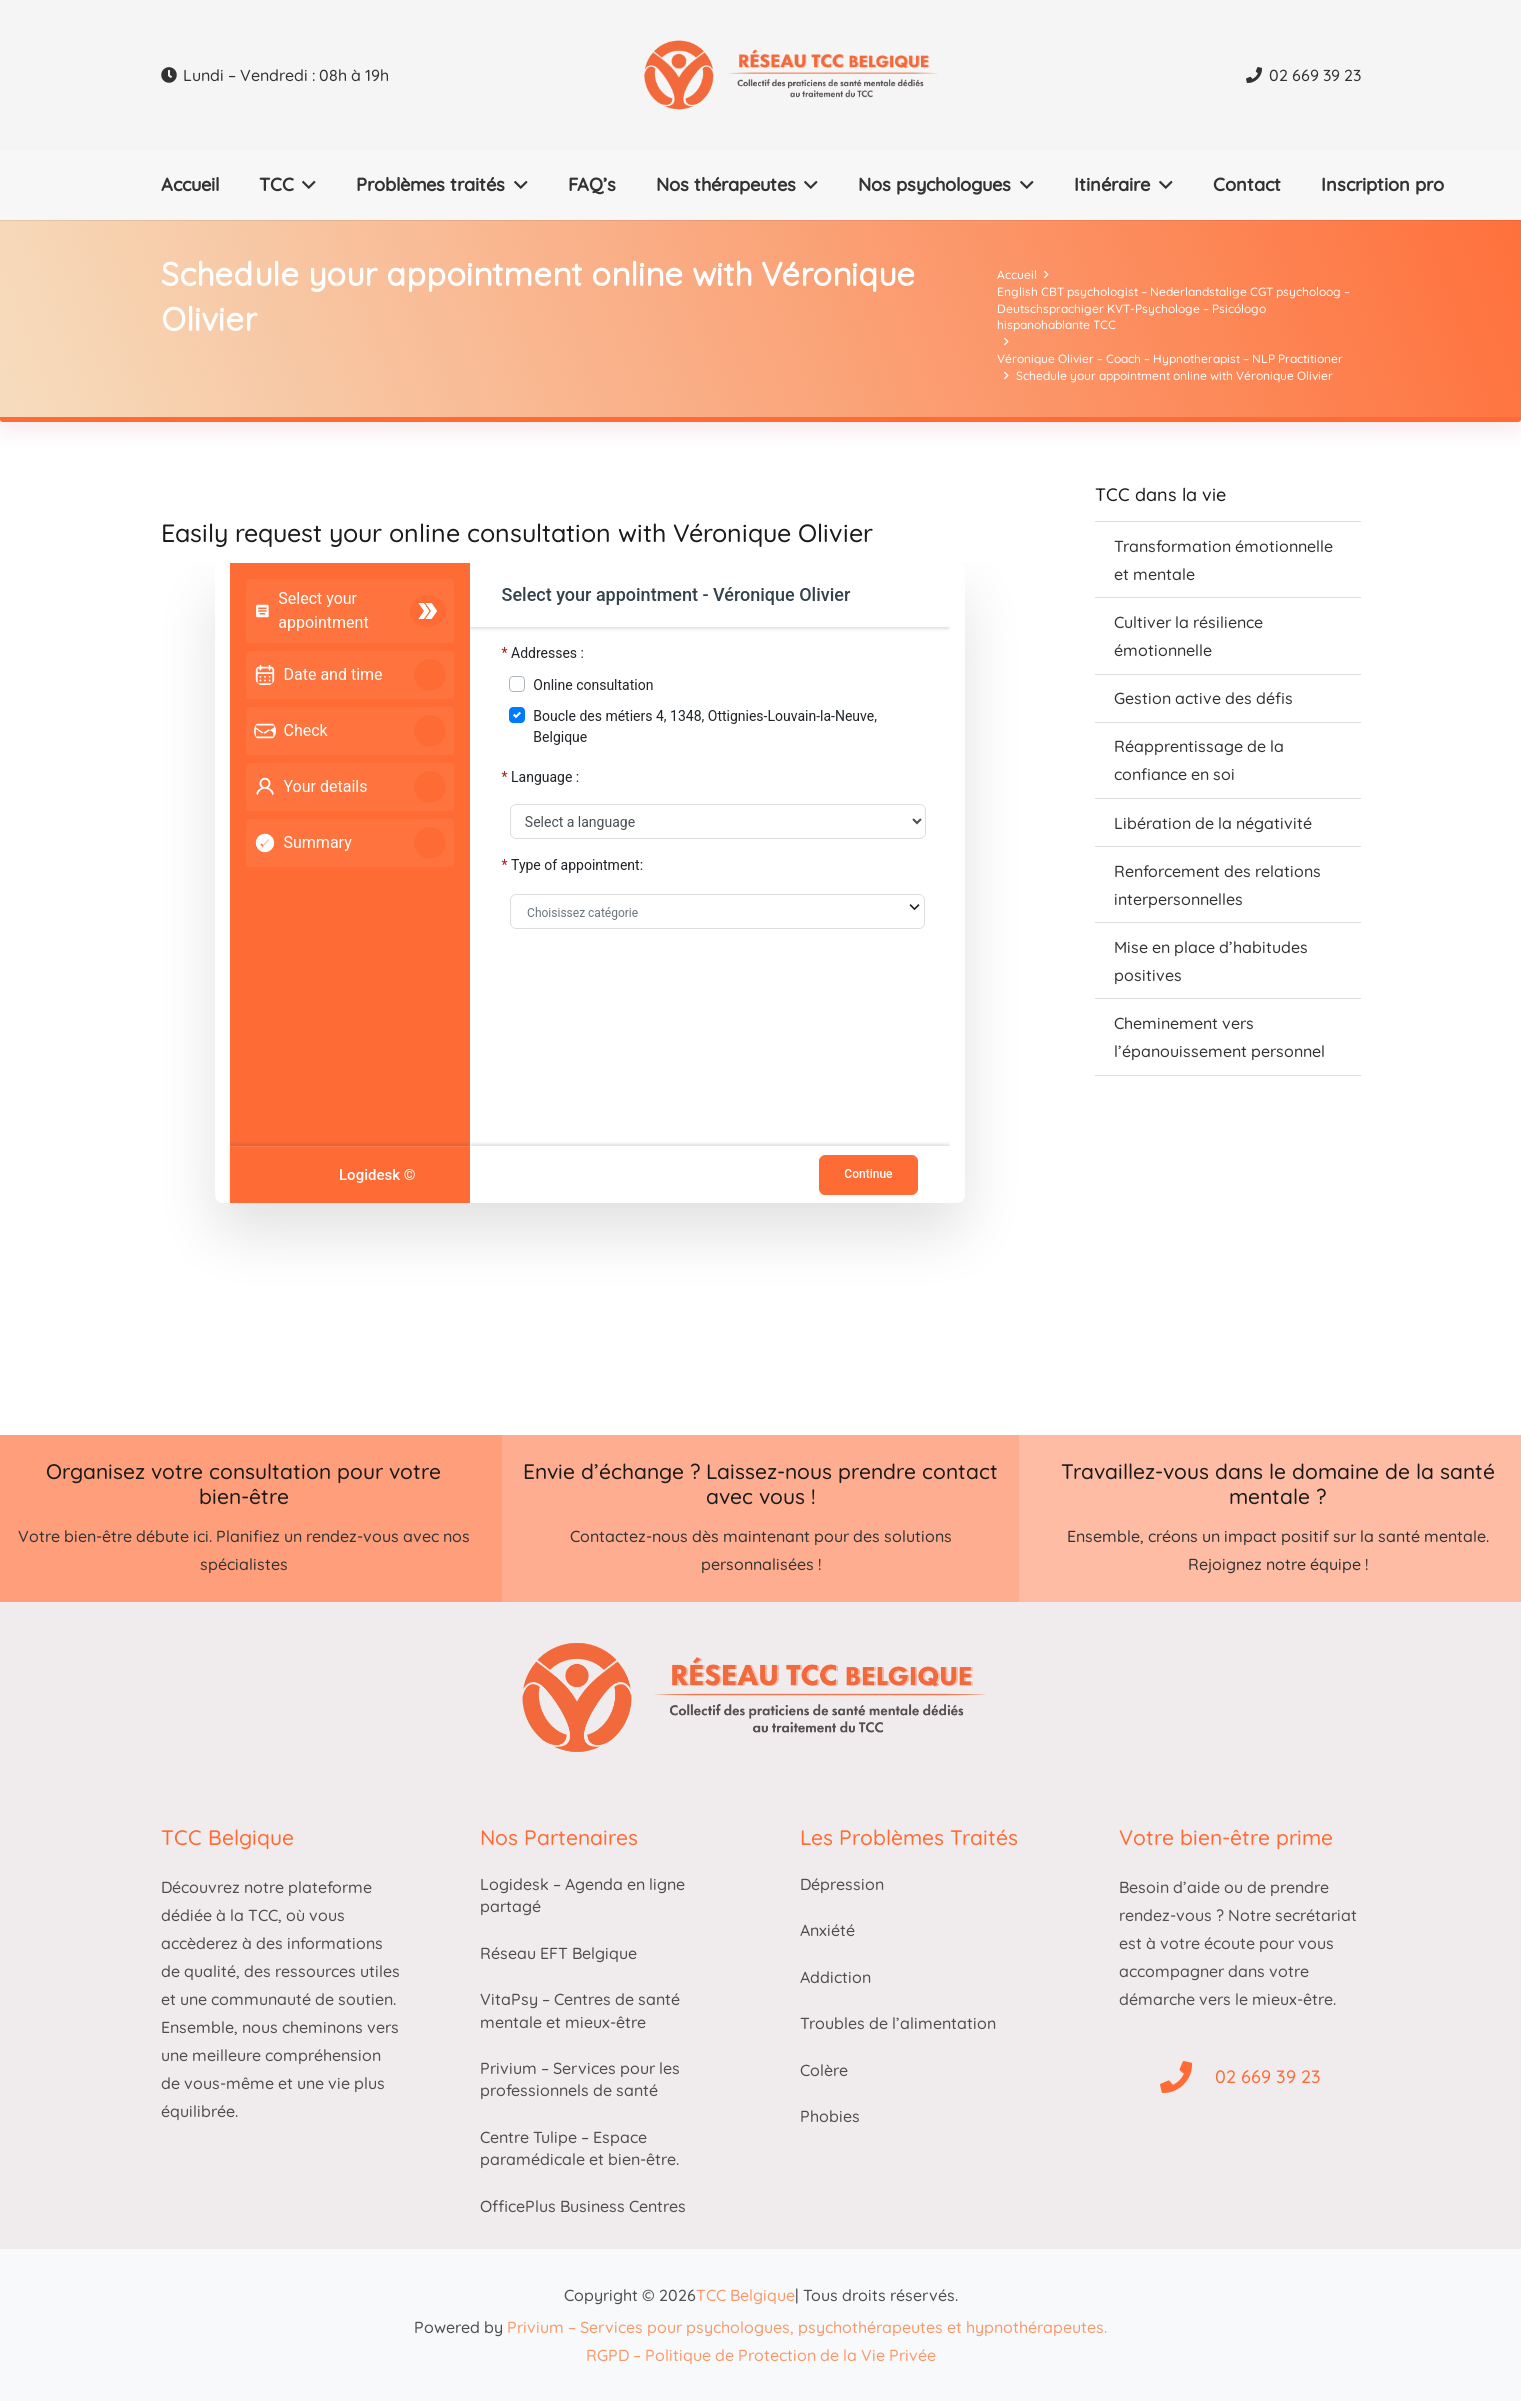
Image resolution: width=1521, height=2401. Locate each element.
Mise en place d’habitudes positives (1211, 961)
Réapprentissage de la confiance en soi (1199, 760)
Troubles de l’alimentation (898, 2023)
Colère (824, 2070)
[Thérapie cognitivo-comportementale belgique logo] (818, 75)
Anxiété (827, 1930)
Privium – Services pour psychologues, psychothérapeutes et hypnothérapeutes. (807, 2327)
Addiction (835, 1977)
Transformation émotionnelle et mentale (1223, 560)
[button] (305, 185)
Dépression (842, 1884)
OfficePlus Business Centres (583, 2206)
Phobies (830, 2116)
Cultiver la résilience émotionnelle (1188, 636)
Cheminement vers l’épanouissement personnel (1219, 1037)
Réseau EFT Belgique (558, 1953)
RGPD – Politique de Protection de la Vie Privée (761, 2355)
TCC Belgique (745, 2295)
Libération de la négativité (1213, 823)
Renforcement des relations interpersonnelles (1217, 885)
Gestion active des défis (1203, 698)
